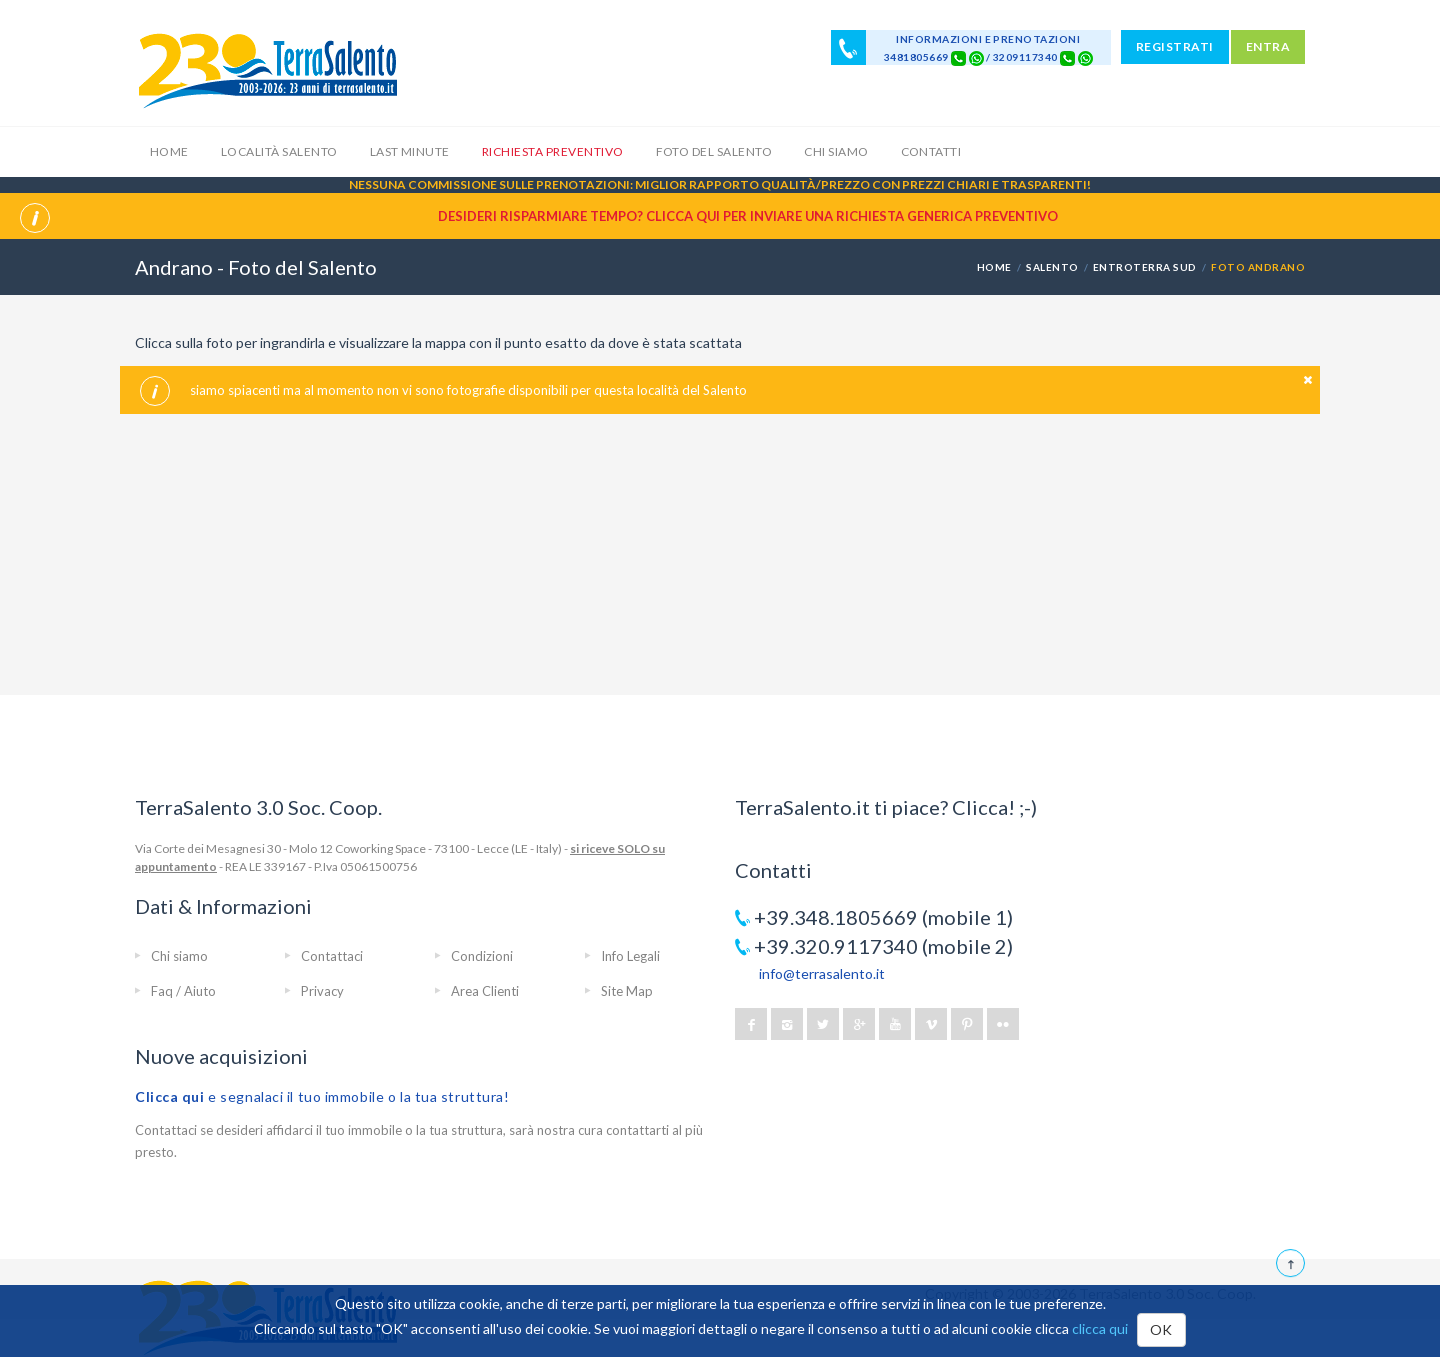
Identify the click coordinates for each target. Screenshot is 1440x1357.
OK (1161, 1329)
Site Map (627, 991)
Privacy (322, 991)
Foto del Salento (714, 151)
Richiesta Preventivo (553, 151)
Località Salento (279, 151)
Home (169, 151)
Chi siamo (836, 151)
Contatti (931, 151)
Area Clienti (485, 991)
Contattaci (332, 956)
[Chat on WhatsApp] (976, 57)
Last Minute (410, 151)
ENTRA (1268, 46)
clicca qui (1100, 1328)
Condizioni (482, 956)
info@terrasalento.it (822, 973)
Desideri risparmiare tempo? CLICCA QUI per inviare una (748, 216)
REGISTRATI (1175, 46)
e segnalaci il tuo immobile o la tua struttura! (322, 1096)
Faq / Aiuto (183, 991)
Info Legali (630, 956)
